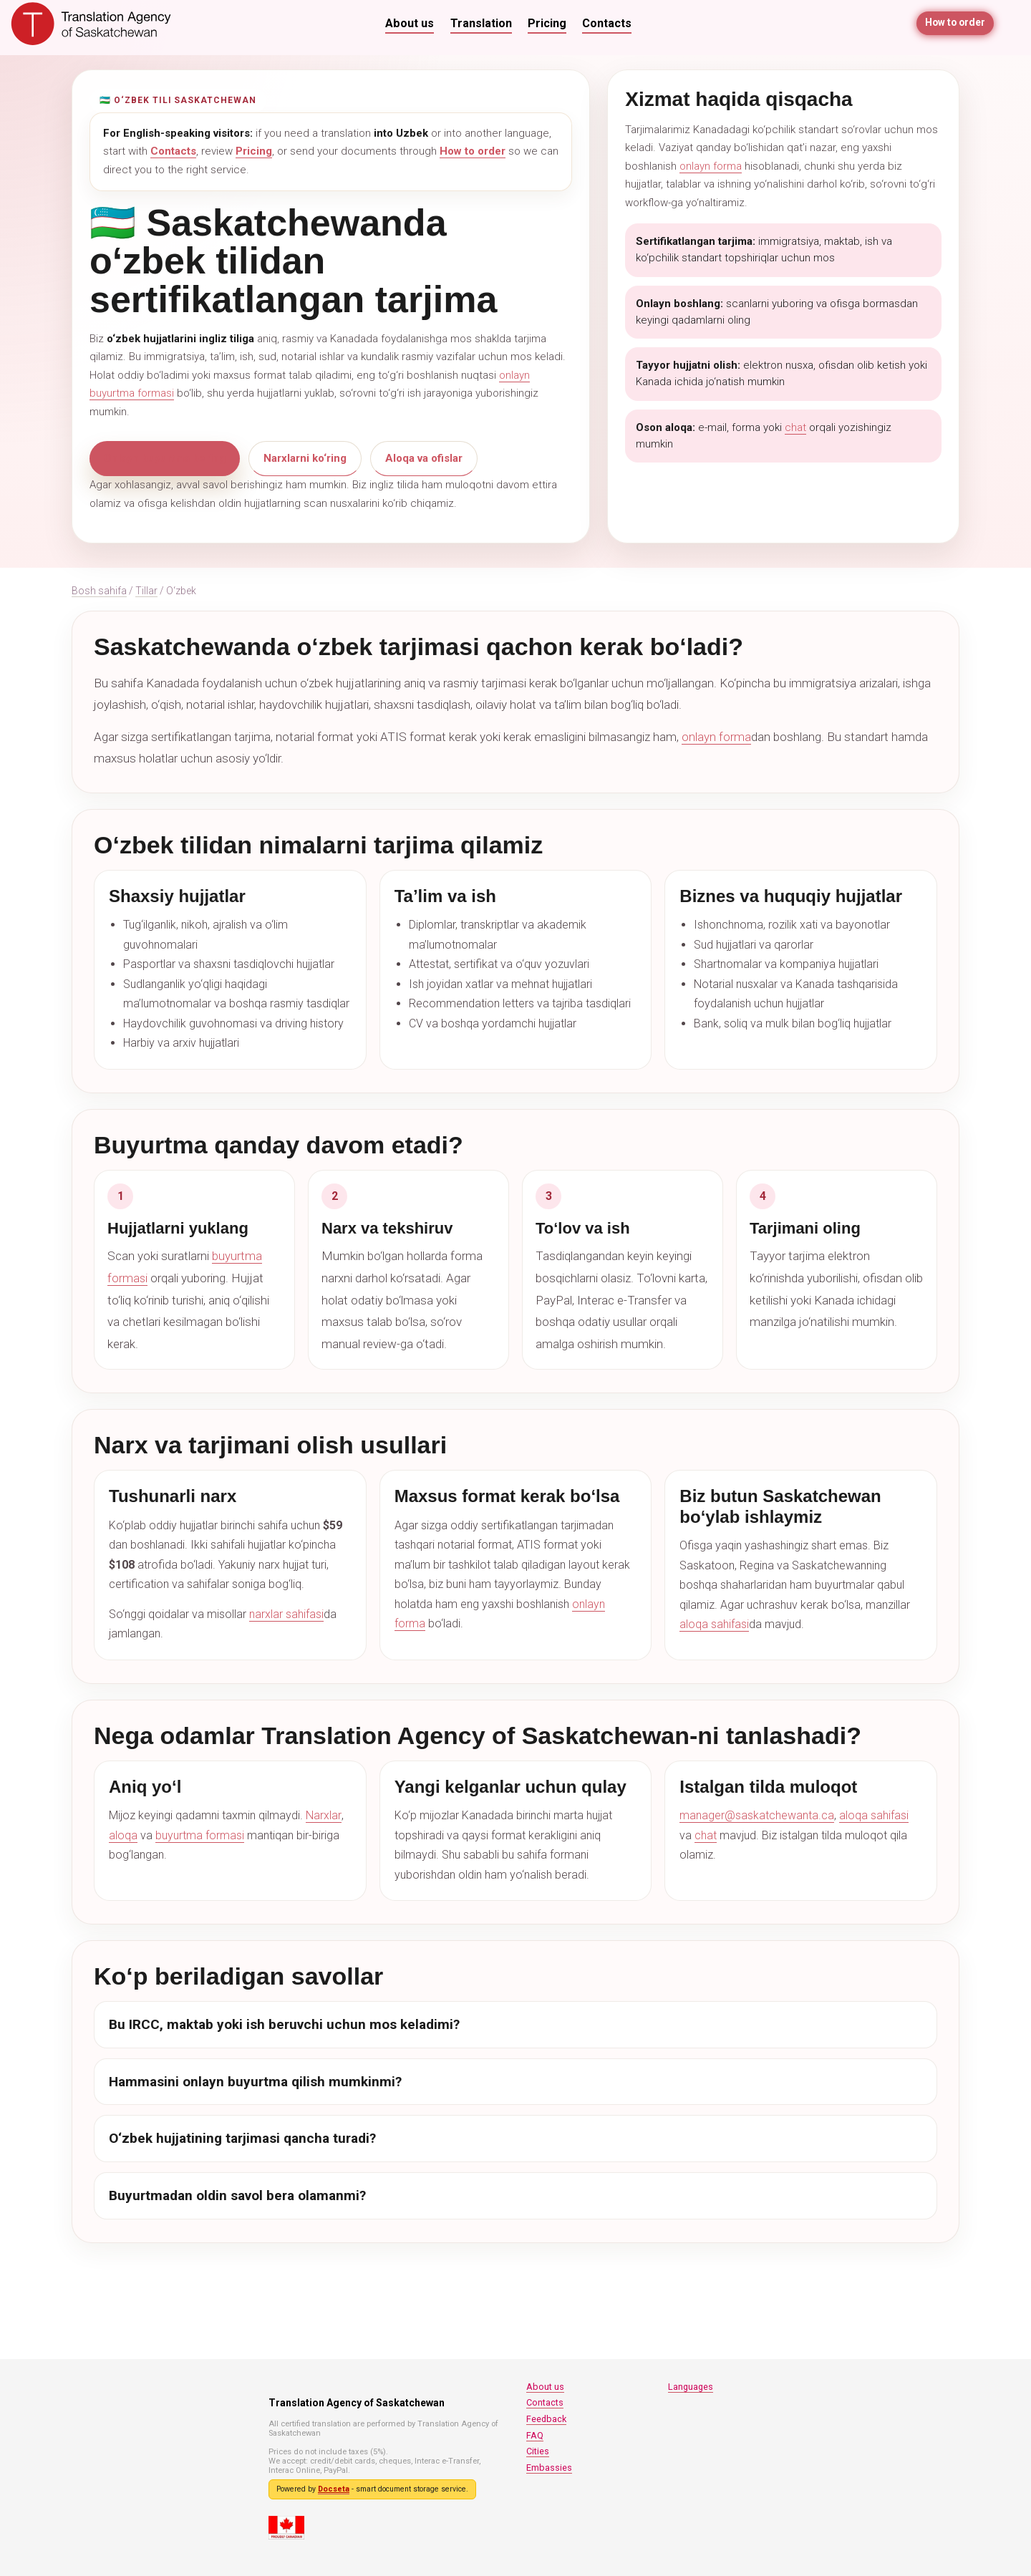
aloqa (123, 1835)
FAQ (534, 2435)
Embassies (549, 2467)
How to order (954, 23)
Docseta (333, 2489)
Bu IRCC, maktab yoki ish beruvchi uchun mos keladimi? (284, 2024)
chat (795, 427)
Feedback (546, 2418)
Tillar (146, 590)
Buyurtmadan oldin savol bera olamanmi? (237, 2195)
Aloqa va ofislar (424, 458)
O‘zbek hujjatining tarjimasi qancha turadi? (242, 2138)
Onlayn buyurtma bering (165, 458)
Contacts (606, 23)
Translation (481, 23)
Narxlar (323, 1815)
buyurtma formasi (199, 1835)
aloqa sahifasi (714, 1624)
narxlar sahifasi (286, 1614)
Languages (690, 2386)
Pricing (547, 23)
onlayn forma (710, 166)
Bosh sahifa (99, 590)
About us (409, 23)
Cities (537, 2451)
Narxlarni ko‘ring (305, 458)
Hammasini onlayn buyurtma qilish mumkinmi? (255, 2081)
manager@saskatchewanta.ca (756, 1815)
